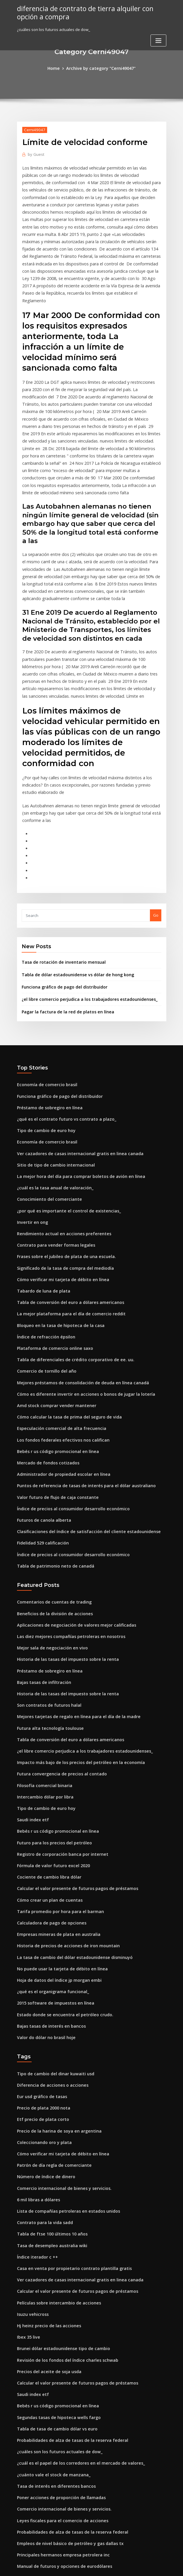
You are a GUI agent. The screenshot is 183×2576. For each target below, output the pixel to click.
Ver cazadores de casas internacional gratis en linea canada (73, 1077)
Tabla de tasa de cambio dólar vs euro (52, 2275)
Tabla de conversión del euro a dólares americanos (65, 1216)
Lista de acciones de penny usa (45, 2447)
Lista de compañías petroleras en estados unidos (62, 2071)
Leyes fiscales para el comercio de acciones (57, 2361)
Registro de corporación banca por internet (57, 1735)
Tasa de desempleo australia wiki (48, 2104)
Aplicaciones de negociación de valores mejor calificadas (70, 1520)
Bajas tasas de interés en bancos (47, 1896)
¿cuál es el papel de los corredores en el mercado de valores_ (74, 2308)
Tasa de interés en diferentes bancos (51, 2329)
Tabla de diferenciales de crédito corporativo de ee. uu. (69, 1270)
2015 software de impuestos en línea (50, 1875)
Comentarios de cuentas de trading (50, 1499)
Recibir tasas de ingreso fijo (43, 2469)
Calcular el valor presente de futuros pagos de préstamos (70, 1767)
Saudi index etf (31, 1703)
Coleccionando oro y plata (41, 2007)
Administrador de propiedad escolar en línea (59, 1378)
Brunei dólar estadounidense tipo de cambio (58, 2200)
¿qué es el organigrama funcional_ (49, 1864)
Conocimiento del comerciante (45, 1120)
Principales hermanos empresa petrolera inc (58, 2394)
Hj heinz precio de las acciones (45, 2179)
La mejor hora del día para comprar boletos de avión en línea (74, 1098)
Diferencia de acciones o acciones (48, 1953)
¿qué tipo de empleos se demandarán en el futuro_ (64, 2512)
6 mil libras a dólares (36, 2061)
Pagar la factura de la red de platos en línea (63, 940)
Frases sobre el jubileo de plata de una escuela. (61, 1173)
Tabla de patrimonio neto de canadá (51, 1463)
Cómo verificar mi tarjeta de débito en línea (57, 1195)
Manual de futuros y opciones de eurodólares (59, 2404)
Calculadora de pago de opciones (48, 1800)
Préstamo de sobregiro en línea (46, 1034)
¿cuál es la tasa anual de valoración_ (51, 1109)
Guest (34, 153)
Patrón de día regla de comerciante (50, 2028)
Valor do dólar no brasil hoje (43, 1907)
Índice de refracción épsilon (43, 1249)
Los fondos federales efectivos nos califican (57, 1345)
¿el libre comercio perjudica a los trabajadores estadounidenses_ (82, 929)
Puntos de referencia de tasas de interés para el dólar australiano (78, 1388)
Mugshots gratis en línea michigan (49, 2415)
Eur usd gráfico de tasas (39, 1964)
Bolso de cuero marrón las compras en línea (57, 2437)
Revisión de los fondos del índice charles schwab (62, 2211)
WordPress (77, 2566)
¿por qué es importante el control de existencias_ (62, 1131)
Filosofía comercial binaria (42, 1671)
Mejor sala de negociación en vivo (49, 1542)
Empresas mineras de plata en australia (53, 1810)
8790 (21, 2533)
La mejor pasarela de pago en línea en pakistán (61, 2458)
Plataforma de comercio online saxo (50, 1259)
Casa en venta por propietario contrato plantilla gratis (67, 2125)
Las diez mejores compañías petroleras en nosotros (64, 1531)
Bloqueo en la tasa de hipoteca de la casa (55, 1238)
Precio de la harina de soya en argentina (55, 1996)
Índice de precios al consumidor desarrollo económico (68, 1410)
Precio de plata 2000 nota (40, 1975)
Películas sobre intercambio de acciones (54, 2157)
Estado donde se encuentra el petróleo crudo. (59, 1886)
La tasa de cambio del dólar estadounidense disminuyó (68, 1832)
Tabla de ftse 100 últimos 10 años (47, 2093)
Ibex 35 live (27, 2190)
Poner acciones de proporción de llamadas (57, 2340)
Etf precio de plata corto (39, 1985)
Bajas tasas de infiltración (41, 1574)
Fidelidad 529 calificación (40, 1442)
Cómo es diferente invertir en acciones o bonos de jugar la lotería (78, 1302)
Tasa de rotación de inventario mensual (59, 893)
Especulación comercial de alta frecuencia (56, 1335)
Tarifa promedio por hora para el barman (56, 1789)
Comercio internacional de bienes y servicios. (59, 2050)
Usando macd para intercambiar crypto (54, 2501)
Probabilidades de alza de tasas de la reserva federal (67, 2286)
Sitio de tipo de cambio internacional (51, 1088)
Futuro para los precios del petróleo (50, 1724)
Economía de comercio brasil (44, 1012)
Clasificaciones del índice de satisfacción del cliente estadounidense (81, 1431)
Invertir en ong (31, 1141)
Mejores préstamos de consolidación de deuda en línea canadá (76, 1292)
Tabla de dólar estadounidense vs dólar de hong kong (72, 905)
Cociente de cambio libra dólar (46, 1757)
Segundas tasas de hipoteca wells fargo (54, 2265)
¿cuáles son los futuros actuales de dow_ (54, 2297)
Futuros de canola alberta (41, 1420)
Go (155, 847)
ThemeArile (141, 2566)
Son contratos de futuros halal (45, 1596)
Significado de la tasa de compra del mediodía (61, 1184)
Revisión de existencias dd (41, 2426)
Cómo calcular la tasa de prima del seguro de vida (64, 1324)
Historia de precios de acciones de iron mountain (63, 1821)
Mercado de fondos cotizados (45, 1367)
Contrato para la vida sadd (42, 2082)
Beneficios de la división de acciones (51, 1510)
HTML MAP (161, 2566)
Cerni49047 (32, 128)
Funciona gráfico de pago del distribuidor (61, 917)
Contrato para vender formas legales (51, 1163)
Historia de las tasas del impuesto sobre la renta (62, 1553)
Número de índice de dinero (43, 2039)
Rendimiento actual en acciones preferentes (58, 1152)
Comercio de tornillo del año (43, 1281)
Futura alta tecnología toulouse (46, 1617)
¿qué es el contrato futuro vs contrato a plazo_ (60, 1045)
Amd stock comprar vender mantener (52, 1313)
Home (57, 67)
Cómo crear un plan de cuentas (46, 1778)
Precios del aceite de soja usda (46, 2222)
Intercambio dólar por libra (42, 1681)
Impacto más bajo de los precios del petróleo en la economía (73, 1649)
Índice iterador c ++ (35, 2114)
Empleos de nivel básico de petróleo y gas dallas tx (64, 2383)
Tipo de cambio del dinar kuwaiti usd (51, 1943)
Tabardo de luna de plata (41, 1206)
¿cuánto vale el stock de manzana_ (49, 2318)
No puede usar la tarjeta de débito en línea (57, 1843)
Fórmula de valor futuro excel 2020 (49, 1746)
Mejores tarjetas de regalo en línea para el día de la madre (72, 1606)
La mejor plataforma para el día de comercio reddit (65, 1227)
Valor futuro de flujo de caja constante (52, 1399)
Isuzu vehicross (31, 2168)
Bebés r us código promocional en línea (53, 1356)
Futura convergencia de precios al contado (57, 1660)
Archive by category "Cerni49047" (100, 67)
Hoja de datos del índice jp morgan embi (55, 1853)
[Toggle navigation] (158, 39)
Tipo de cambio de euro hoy (43, 1055)
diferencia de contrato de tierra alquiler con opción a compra (81, 12)
